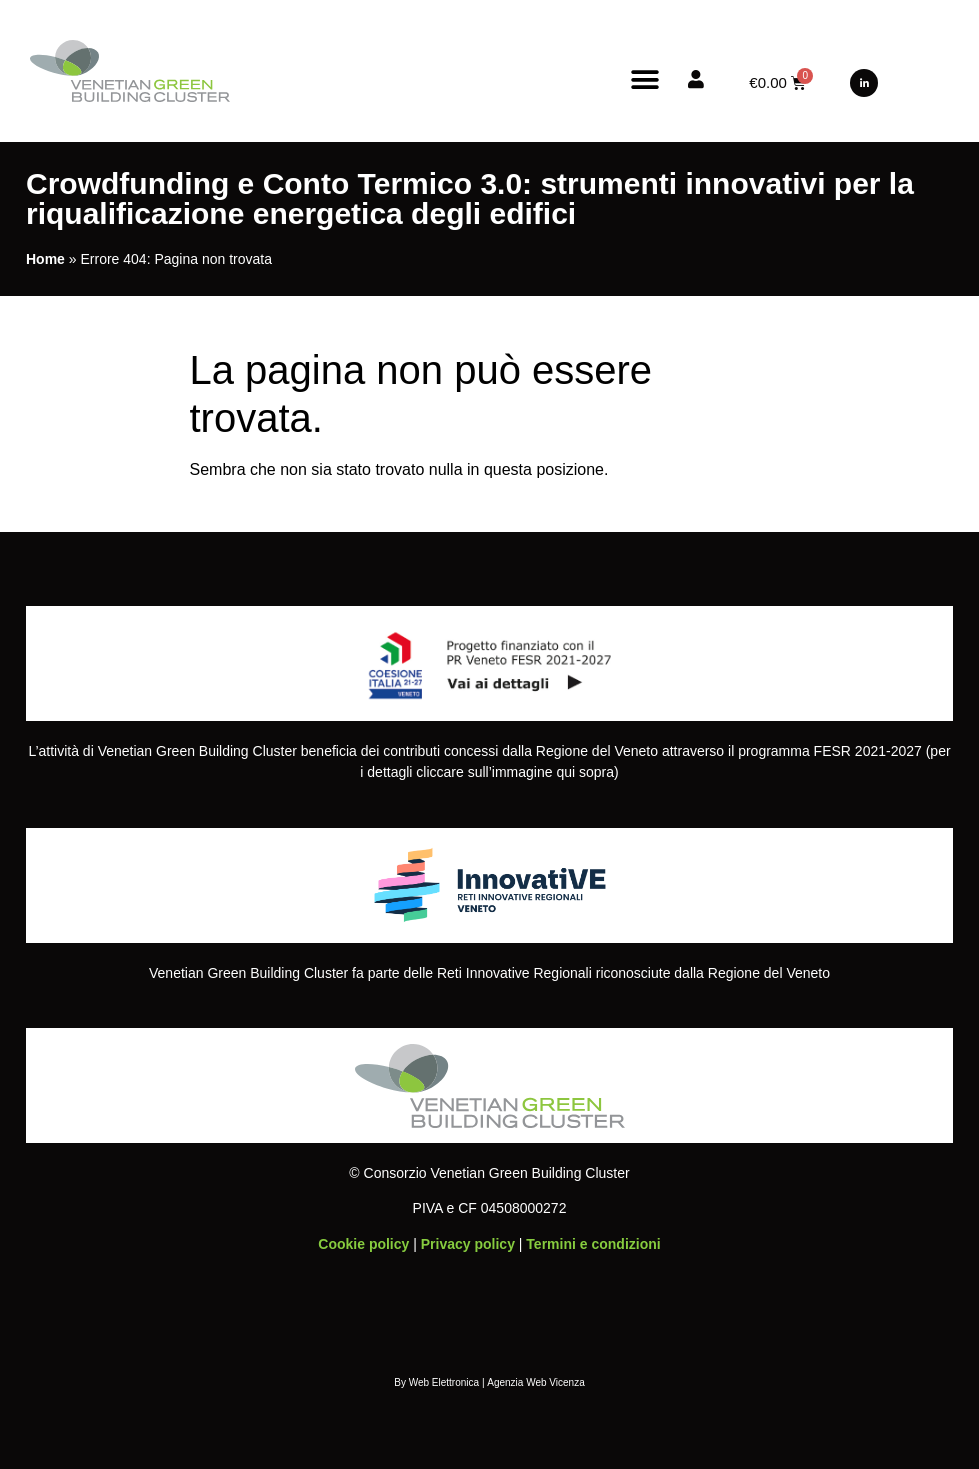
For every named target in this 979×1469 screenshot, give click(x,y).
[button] (644, 79)
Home (45, 259)
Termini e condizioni (593, 1244)
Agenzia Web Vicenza (535, 1382)
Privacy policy (468, 1244)
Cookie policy (363, 1244)
